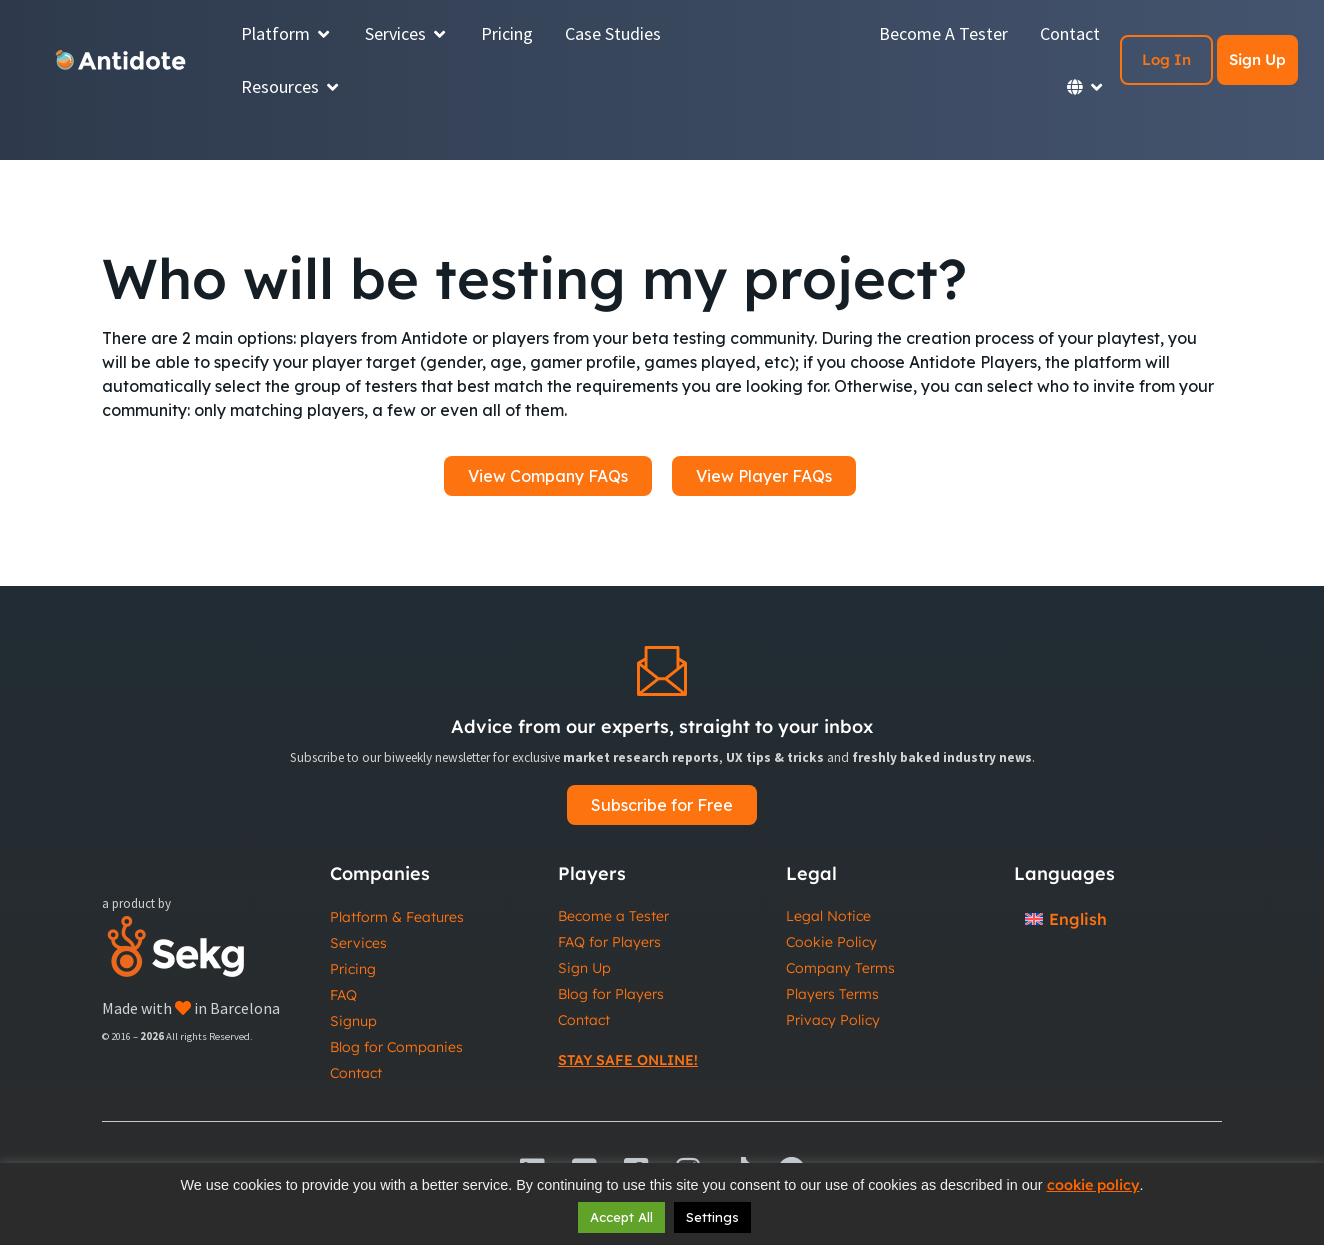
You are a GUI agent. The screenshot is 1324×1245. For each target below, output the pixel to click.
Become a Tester (613, 916)
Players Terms (832, 994)
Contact (356, 1073)
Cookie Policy (831, 942)
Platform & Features (397, 917)
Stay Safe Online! (628, 1060)
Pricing (353, 969)
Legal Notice (828, 916)
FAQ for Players (609, 942)
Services (358, 943)
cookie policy (1093, 1185)
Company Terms (840, 968)
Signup (353, 1021)
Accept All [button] (621, 1217)
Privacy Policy (833, 1020)
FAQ (343, 995)
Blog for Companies (396, 1047)
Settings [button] (712, 1217)
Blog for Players (611, 994)
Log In (1166, 59)
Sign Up (1257, 59)
